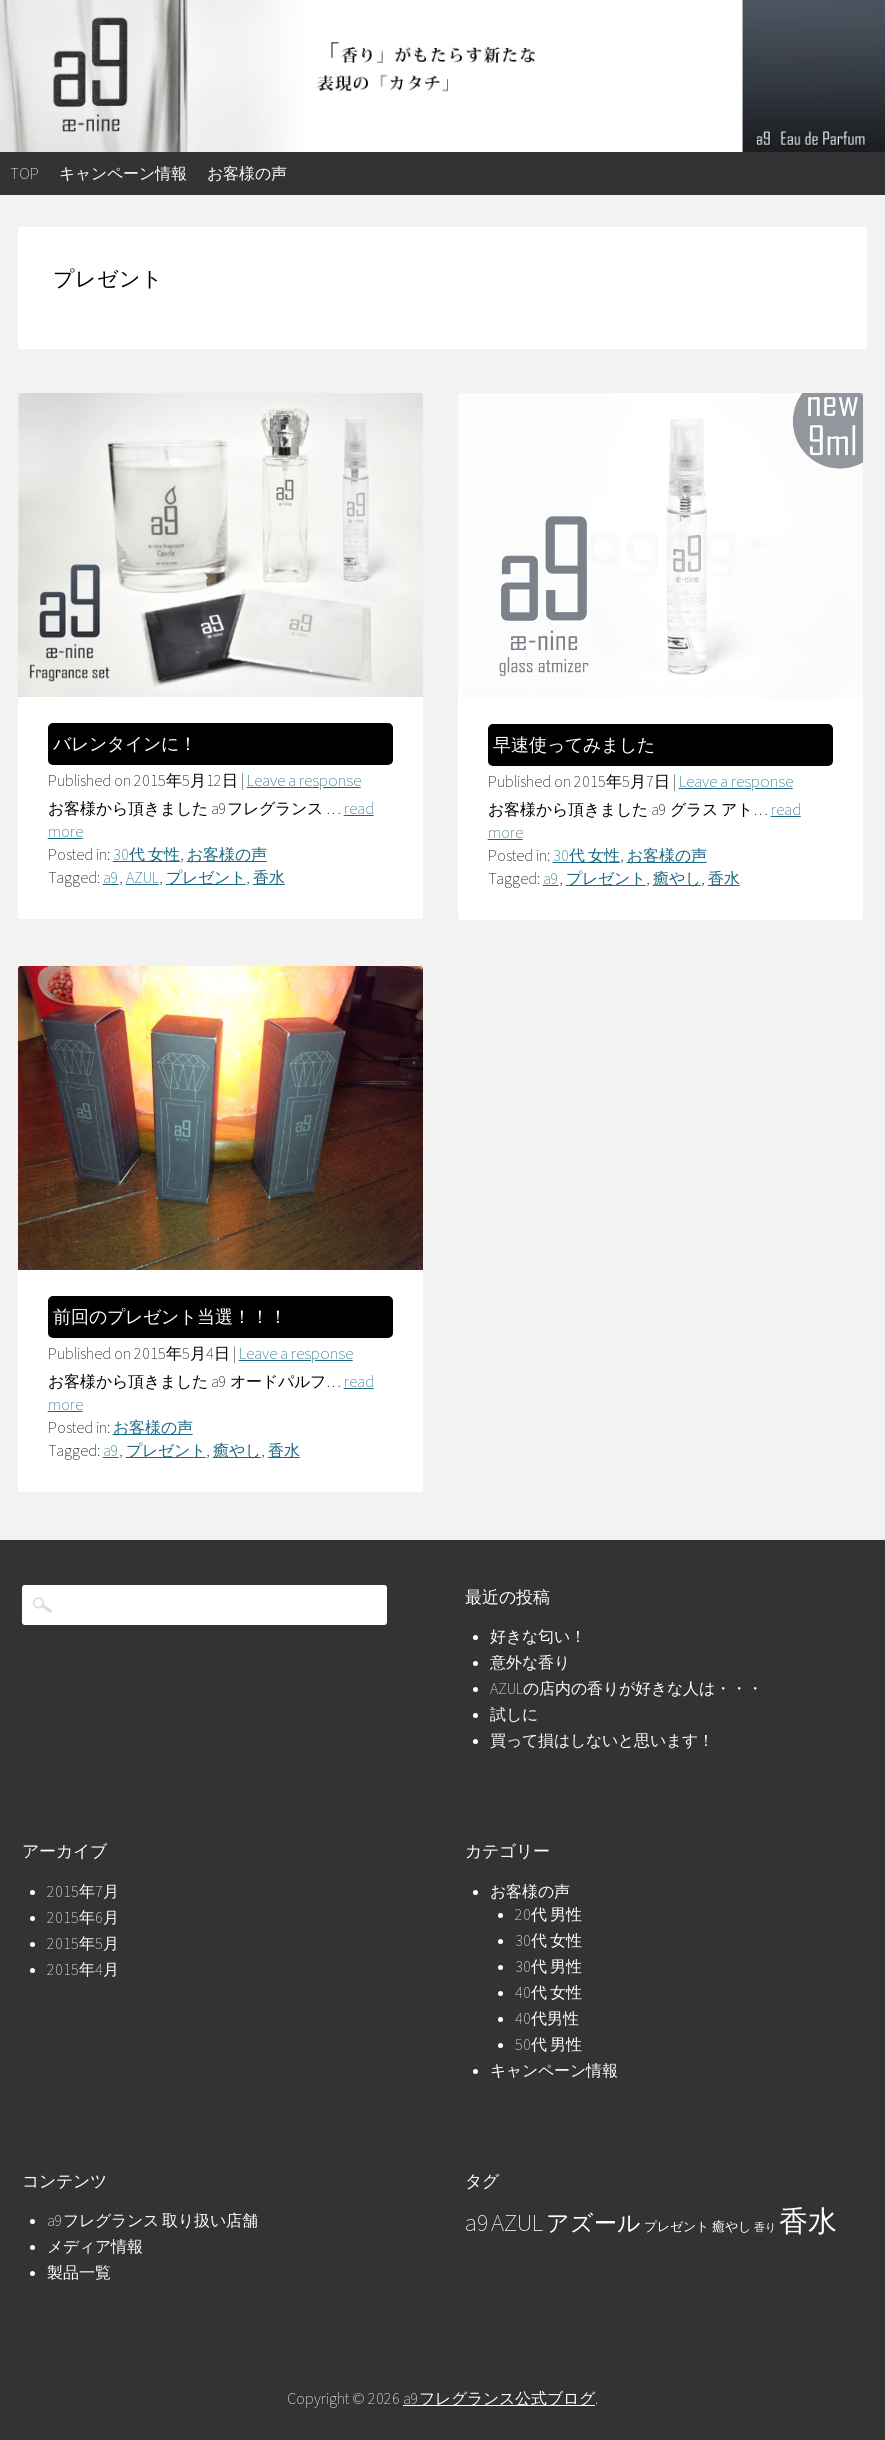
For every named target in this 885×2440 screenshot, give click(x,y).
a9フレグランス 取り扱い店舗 (152, 2220)
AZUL (142, 877)
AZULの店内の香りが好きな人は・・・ (626, 1688)
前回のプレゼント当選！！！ (170, 1317)
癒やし (677, 878)
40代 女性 (548, 1992)
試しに (514, 1714)
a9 (111, 877)
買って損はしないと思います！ (602, 1740)
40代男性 (547, 2018)
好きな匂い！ (538, 1636)
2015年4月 (83, 1969)
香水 (269, 877)
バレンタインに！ (125, 744)
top (24, 173)
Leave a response (304, 780)
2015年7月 (83, 1891)
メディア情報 (95, 2246)
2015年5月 (83, 1943)
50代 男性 (548, 2044)
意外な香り (530, 1662)
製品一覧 (79, 2272)
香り (765, 2227)
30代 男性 (548, 1966)
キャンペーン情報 (123, 173)
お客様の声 (247, 173)
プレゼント (206, 877)
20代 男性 (548, 1914)
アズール (593, 2223)
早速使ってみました (574, 745)
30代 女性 (146, 854)
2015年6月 (83, 1917)
